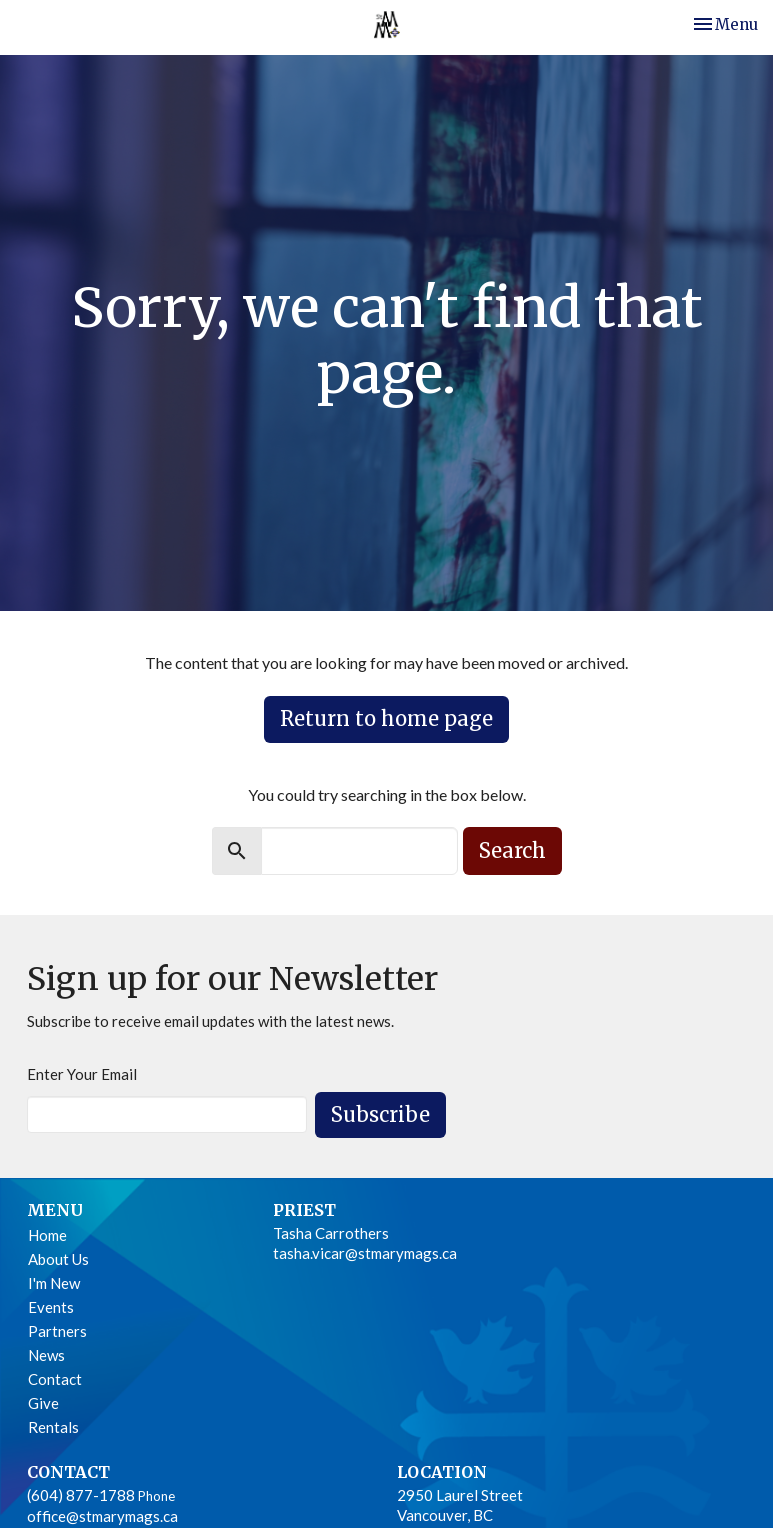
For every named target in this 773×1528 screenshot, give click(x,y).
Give (43, 1403)
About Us (58, 1259)
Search (512, 850)
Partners (57, 1331)
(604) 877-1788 (81, 1495)
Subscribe (380, 1114)
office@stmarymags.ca (102, 1516)
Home (47, 1235)
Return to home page (386, 718)
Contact (55, 1379)
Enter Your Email (82, 1074)
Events (51, 1307)
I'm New (54, 1283)
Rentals (53, 1427)
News (46, 1355)
